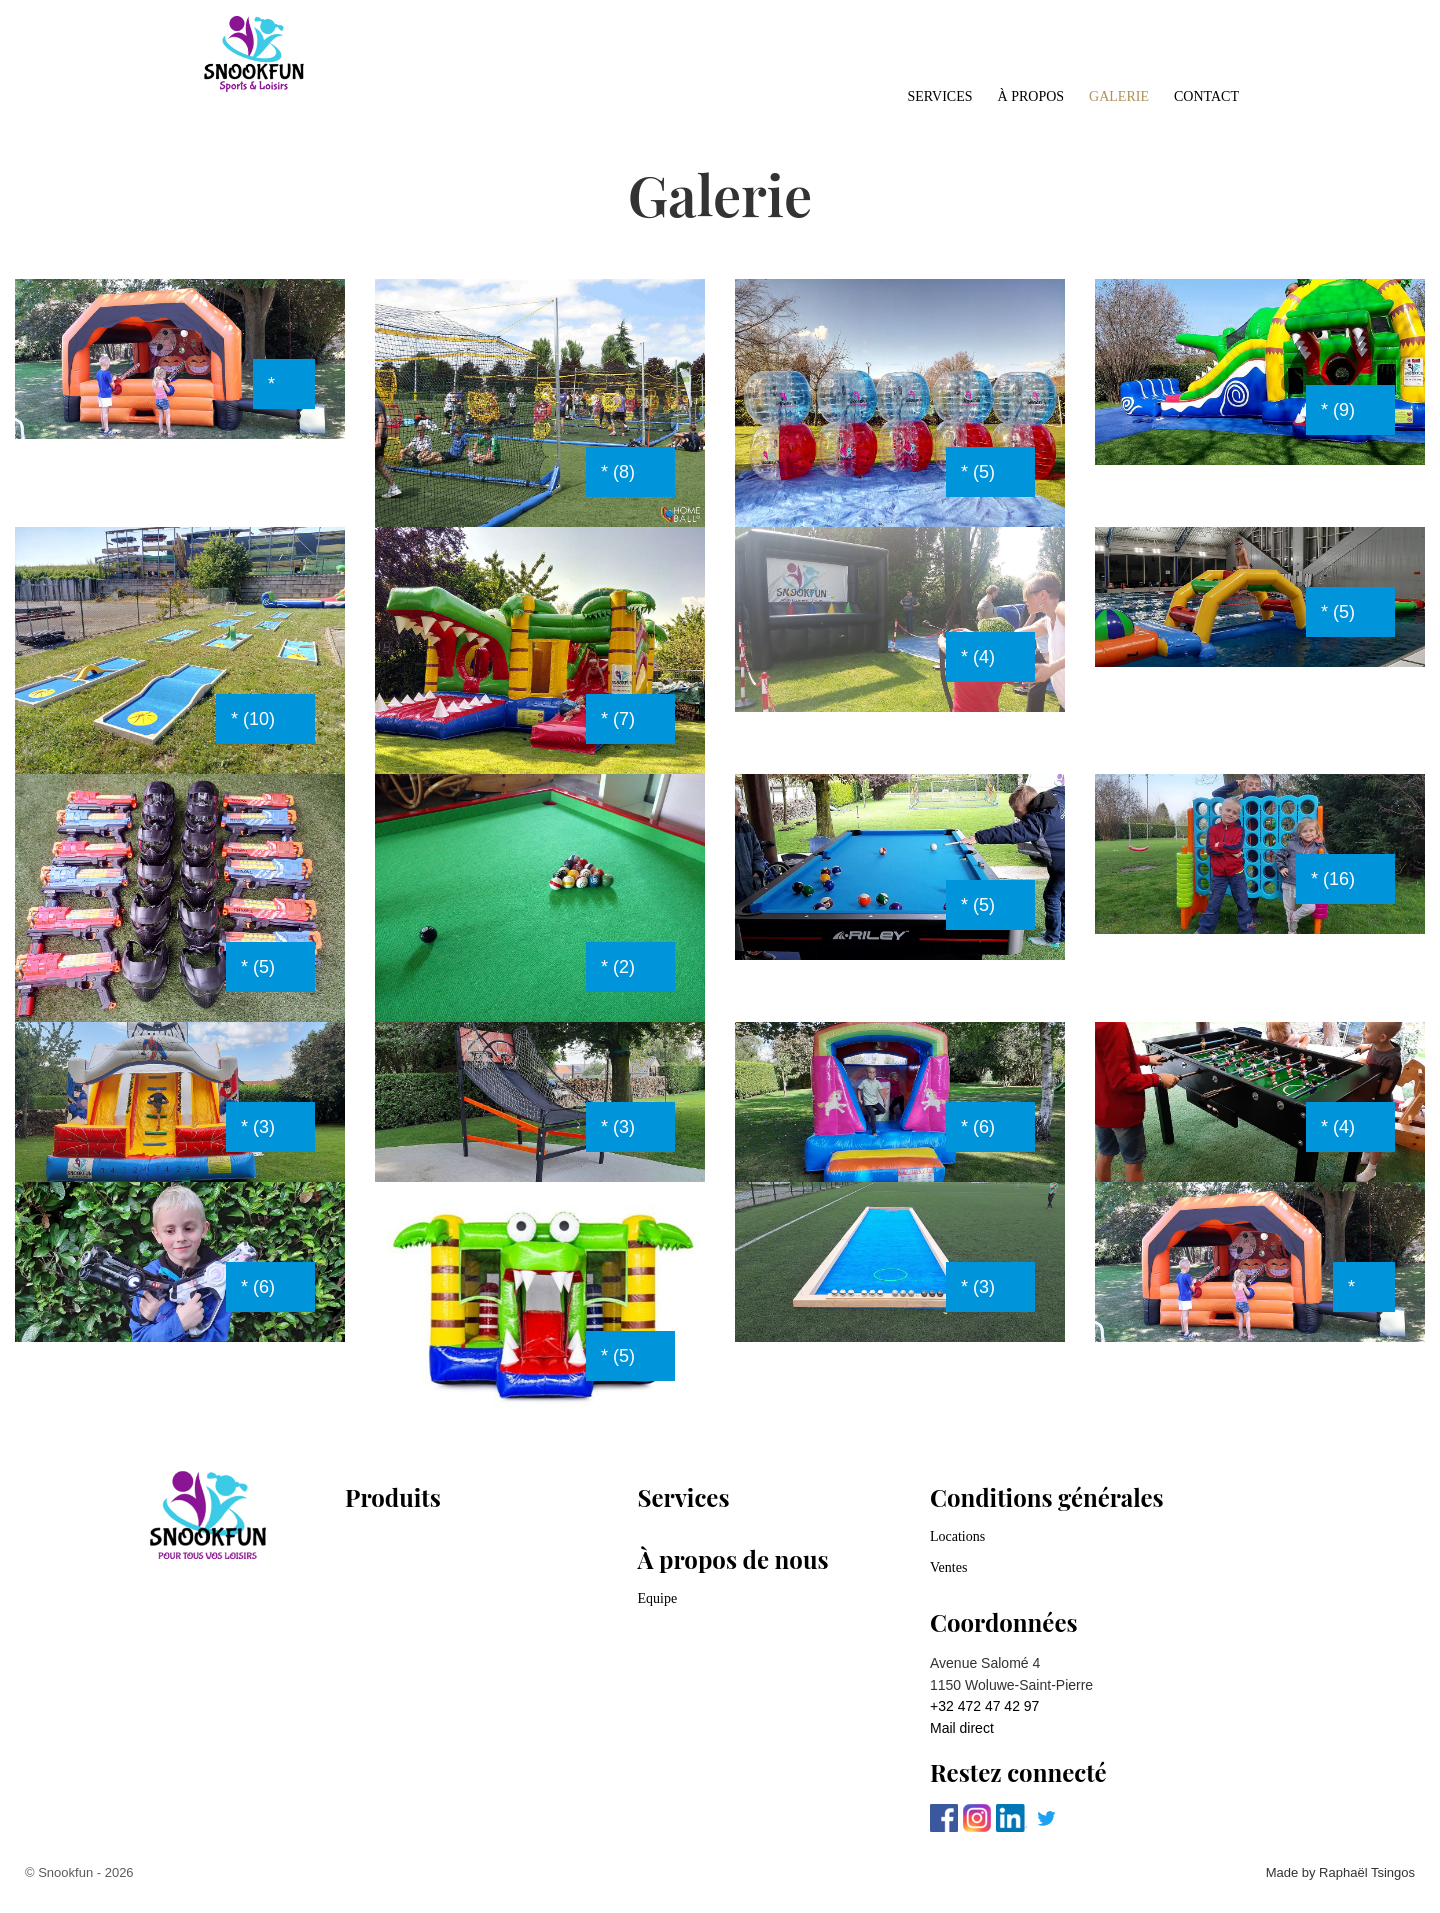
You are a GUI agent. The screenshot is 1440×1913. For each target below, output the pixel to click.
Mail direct (962, 1728)
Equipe (658, 1598)
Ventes (948, 1567)
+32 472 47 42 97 (984, 1706)
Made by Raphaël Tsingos (1340, 1872)
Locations (957, 1536)
